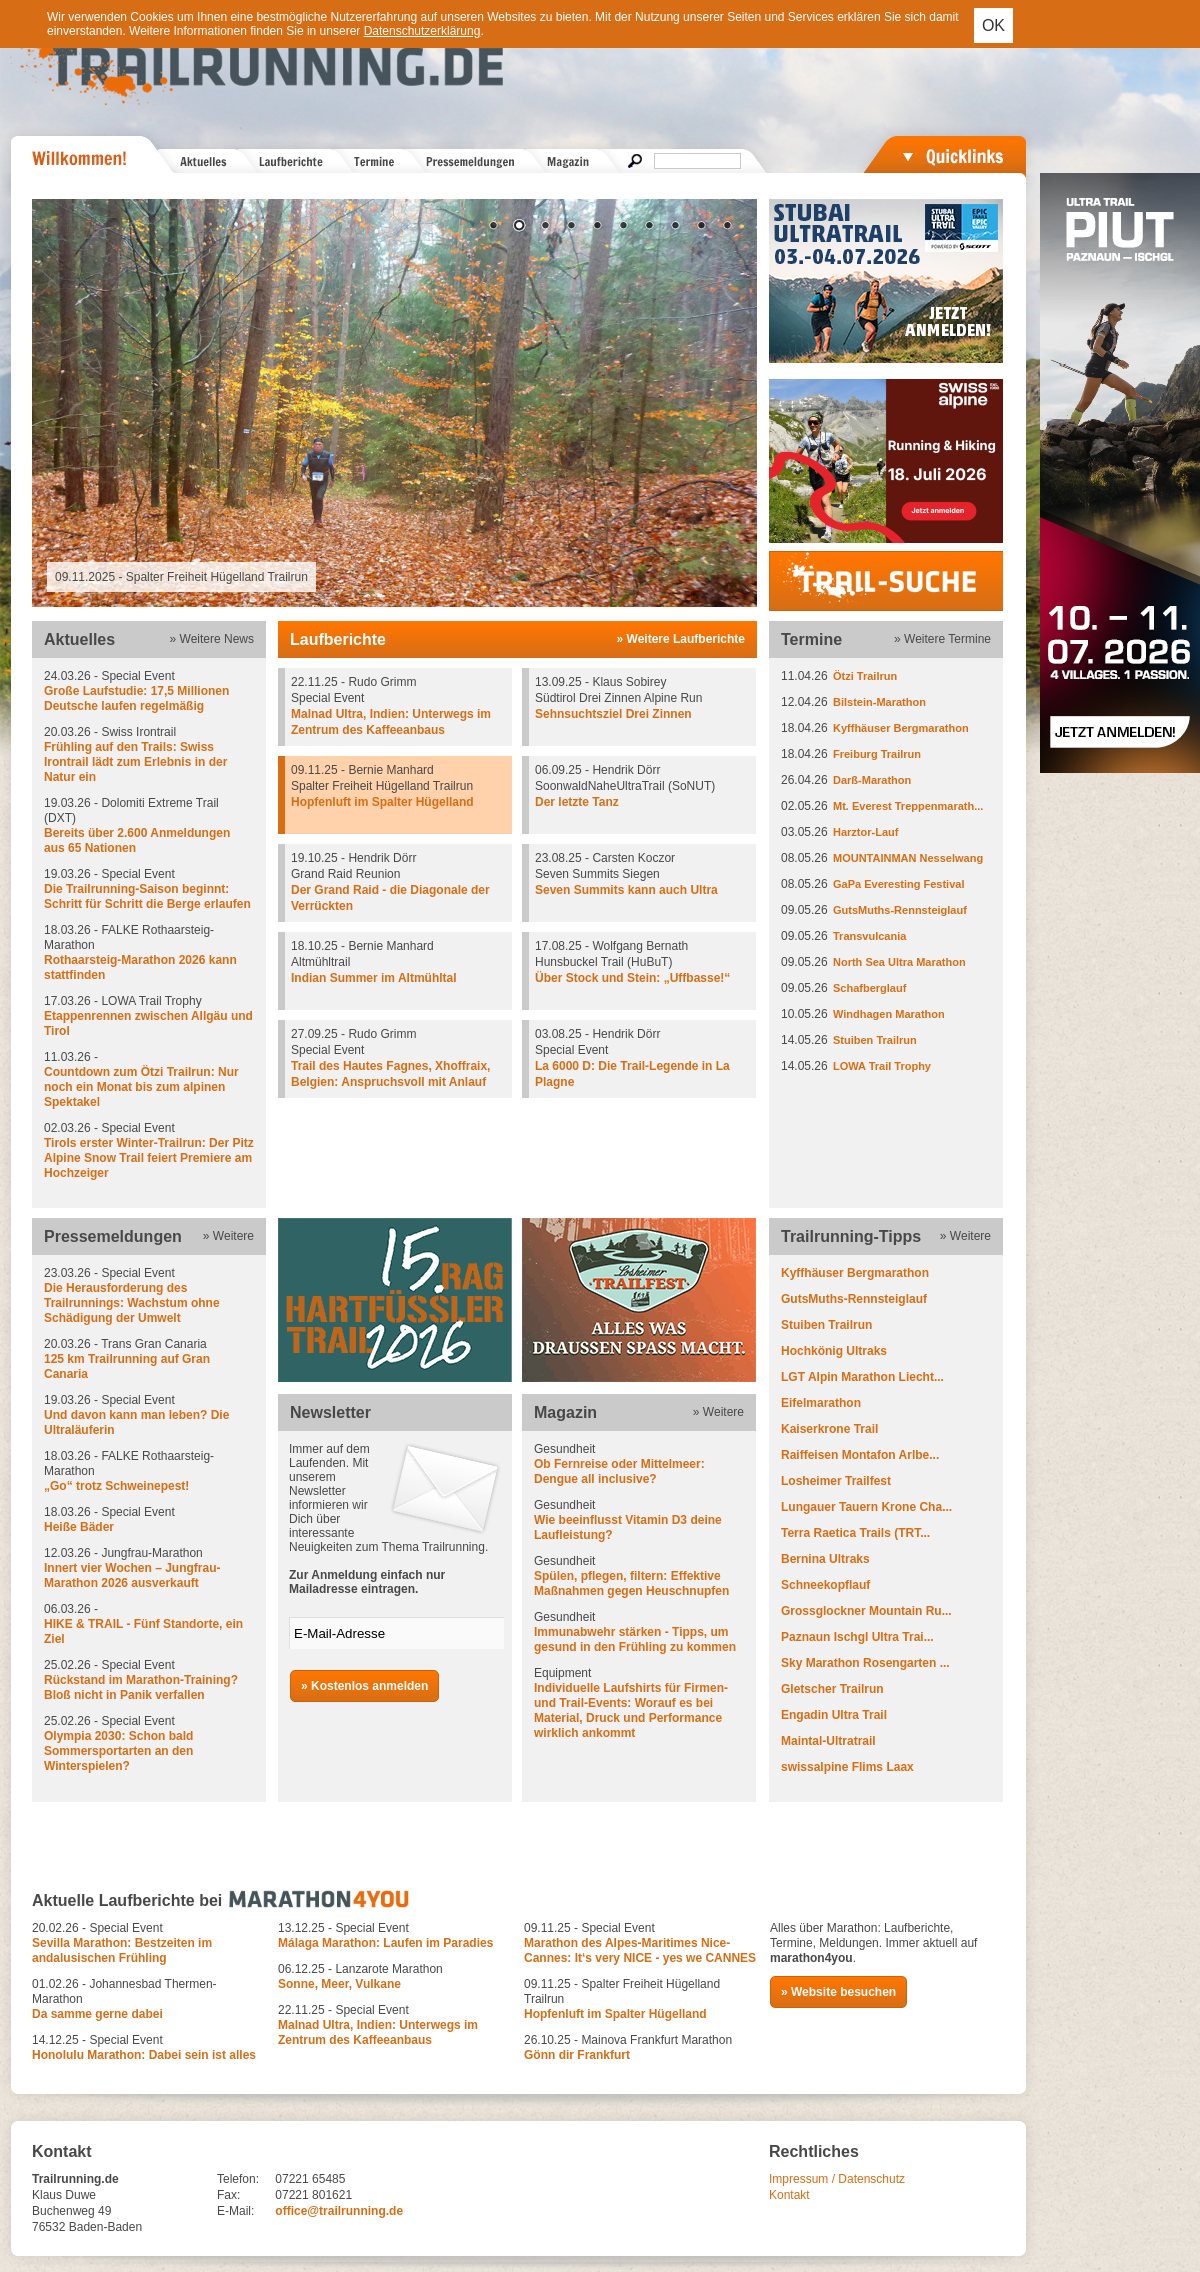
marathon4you (811, 1958)
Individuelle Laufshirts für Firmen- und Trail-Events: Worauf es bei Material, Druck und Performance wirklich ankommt (631, 1710)
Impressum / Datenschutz (837, 2179)
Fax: (228, 2195)
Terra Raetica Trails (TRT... (855, 1533)
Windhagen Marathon (889, 1014)
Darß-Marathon (872, 780)
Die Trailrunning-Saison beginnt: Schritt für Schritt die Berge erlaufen (147, 896)
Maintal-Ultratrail (828, 1741)
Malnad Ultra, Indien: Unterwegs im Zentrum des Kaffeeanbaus (378, 2032)
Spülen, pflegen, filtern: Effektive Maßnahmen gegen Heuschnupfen (631, 1583)
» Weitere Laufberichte (681, 639)
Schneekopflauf (825, 1585)
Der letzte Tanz (577, 802)
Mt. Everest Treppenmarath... (908, 806)
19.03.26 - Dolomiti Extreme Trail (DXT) (149, 826)
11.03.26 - (149, 1080)
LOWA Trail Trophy (882, 1066)
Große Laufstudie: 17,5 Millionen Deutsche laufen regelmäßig (136, 698)
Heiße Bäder (79, 1527)
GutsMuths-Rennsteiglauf (900, 910)
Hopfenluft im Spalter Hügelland (382, 802)
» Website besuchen (838, 1992)
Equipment (639, 1703)
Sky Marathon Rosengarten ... (865, 1663)
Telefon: (238, 2179)
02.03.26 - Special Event (149, 1151)
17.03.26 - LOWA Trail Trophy (149, 1016)
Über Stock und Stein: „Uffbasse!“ (632, 978)
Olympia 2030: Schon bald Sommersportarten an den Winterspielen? (118, 1751)
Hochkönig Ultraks (834, 1351)
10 (727, 227)
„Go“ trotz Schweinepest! (116, 1486)
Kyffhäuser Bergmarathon (901, 728)
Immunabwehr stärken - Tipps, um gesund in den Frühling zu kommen (635, 1639)
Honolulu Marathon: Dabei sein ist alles (144, 2055)
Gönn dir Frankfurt (577, 2055)
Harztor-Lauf (865, 832)
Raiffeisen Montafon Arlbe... (860, 1455)
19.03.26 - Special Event (149, 889)
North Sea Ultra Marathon (899, 962)
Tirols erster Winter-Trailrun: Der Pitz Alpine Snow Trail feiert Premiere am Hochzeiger (149, 1158)
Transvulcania (869, 936)
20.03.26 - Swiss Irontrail (149, 755)
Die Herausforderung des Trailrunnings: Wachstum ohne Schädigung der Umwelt (132, 1303)
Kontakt (789, 2195)
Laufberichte (338, 639)
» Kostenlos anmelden (364, 1686)
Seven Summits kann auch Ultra (626, 890)
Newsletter (330, 1412)
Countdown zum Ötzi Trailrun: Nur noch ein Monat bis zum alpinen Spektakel (141, 1087)
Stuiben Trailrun (875, 1040)
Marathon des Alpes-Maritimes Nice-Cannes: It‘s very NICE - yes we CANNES (640, 1950)
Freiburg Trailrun (877, 754)
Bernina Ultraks (825, 1559)
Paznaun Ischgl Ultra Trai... (857, 1637)
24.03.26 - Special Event (149, 691)
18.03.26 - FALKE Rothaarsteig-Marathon (149, 953)
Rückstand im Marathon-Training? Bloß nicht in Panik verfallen (141, 1687)
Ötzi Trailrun (865, 676)
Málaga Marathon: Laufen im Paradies (385, 1943)
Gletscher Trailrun (832, 1689)
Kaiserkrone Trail (829, 1429)
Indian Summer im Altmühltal (374, 978)
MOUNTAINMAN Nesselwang (908, 858)
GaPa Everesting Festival (898, 884)
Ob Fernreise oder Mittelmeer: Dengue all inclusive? (619, 1471)
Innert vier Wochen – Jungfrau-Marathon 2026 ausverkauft (132, 1575)
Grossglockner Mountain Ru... (866, 1611)
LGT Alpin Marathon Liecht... (862, 1377)
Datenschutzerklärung (422, 31)
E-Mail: (235, 2211)
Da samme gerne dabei (97, 2014)
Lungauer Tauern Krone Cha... (866, 1507)
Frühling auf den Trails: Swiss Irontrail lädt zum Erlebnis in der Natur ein (135, 762)
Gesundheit (639, 1464)
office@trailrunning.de (339, 2211)
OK (993, 25)
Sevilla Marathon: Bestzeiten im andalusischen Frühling (122, 1950)
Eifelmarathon (821, 1403)
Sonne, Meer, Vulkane (339, 1984)
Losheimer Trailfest (836, 1481)
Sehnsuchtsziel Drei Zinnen (613, 714)
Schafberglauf (869, 988)
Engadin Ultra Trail (834, 1715)
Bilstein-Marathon (879, 702)
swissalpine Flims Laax (847, 1767)
